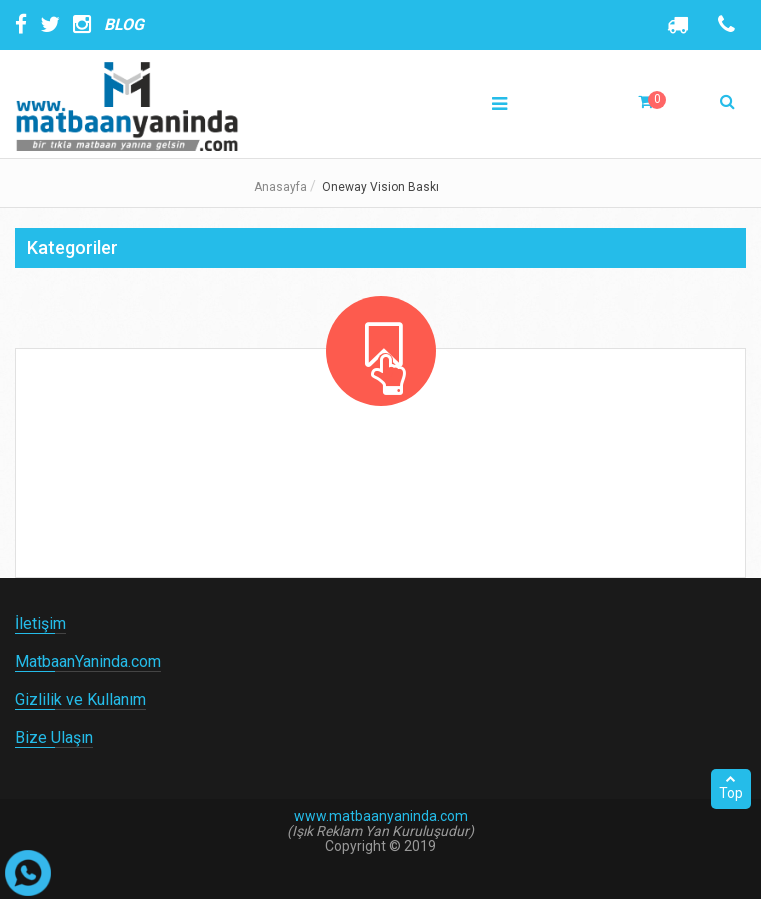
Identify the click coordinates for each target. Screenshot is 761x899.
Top (731, 787)
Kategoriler (72, 247)
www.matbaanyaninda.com (381, 816)
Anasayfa (280, 187)
